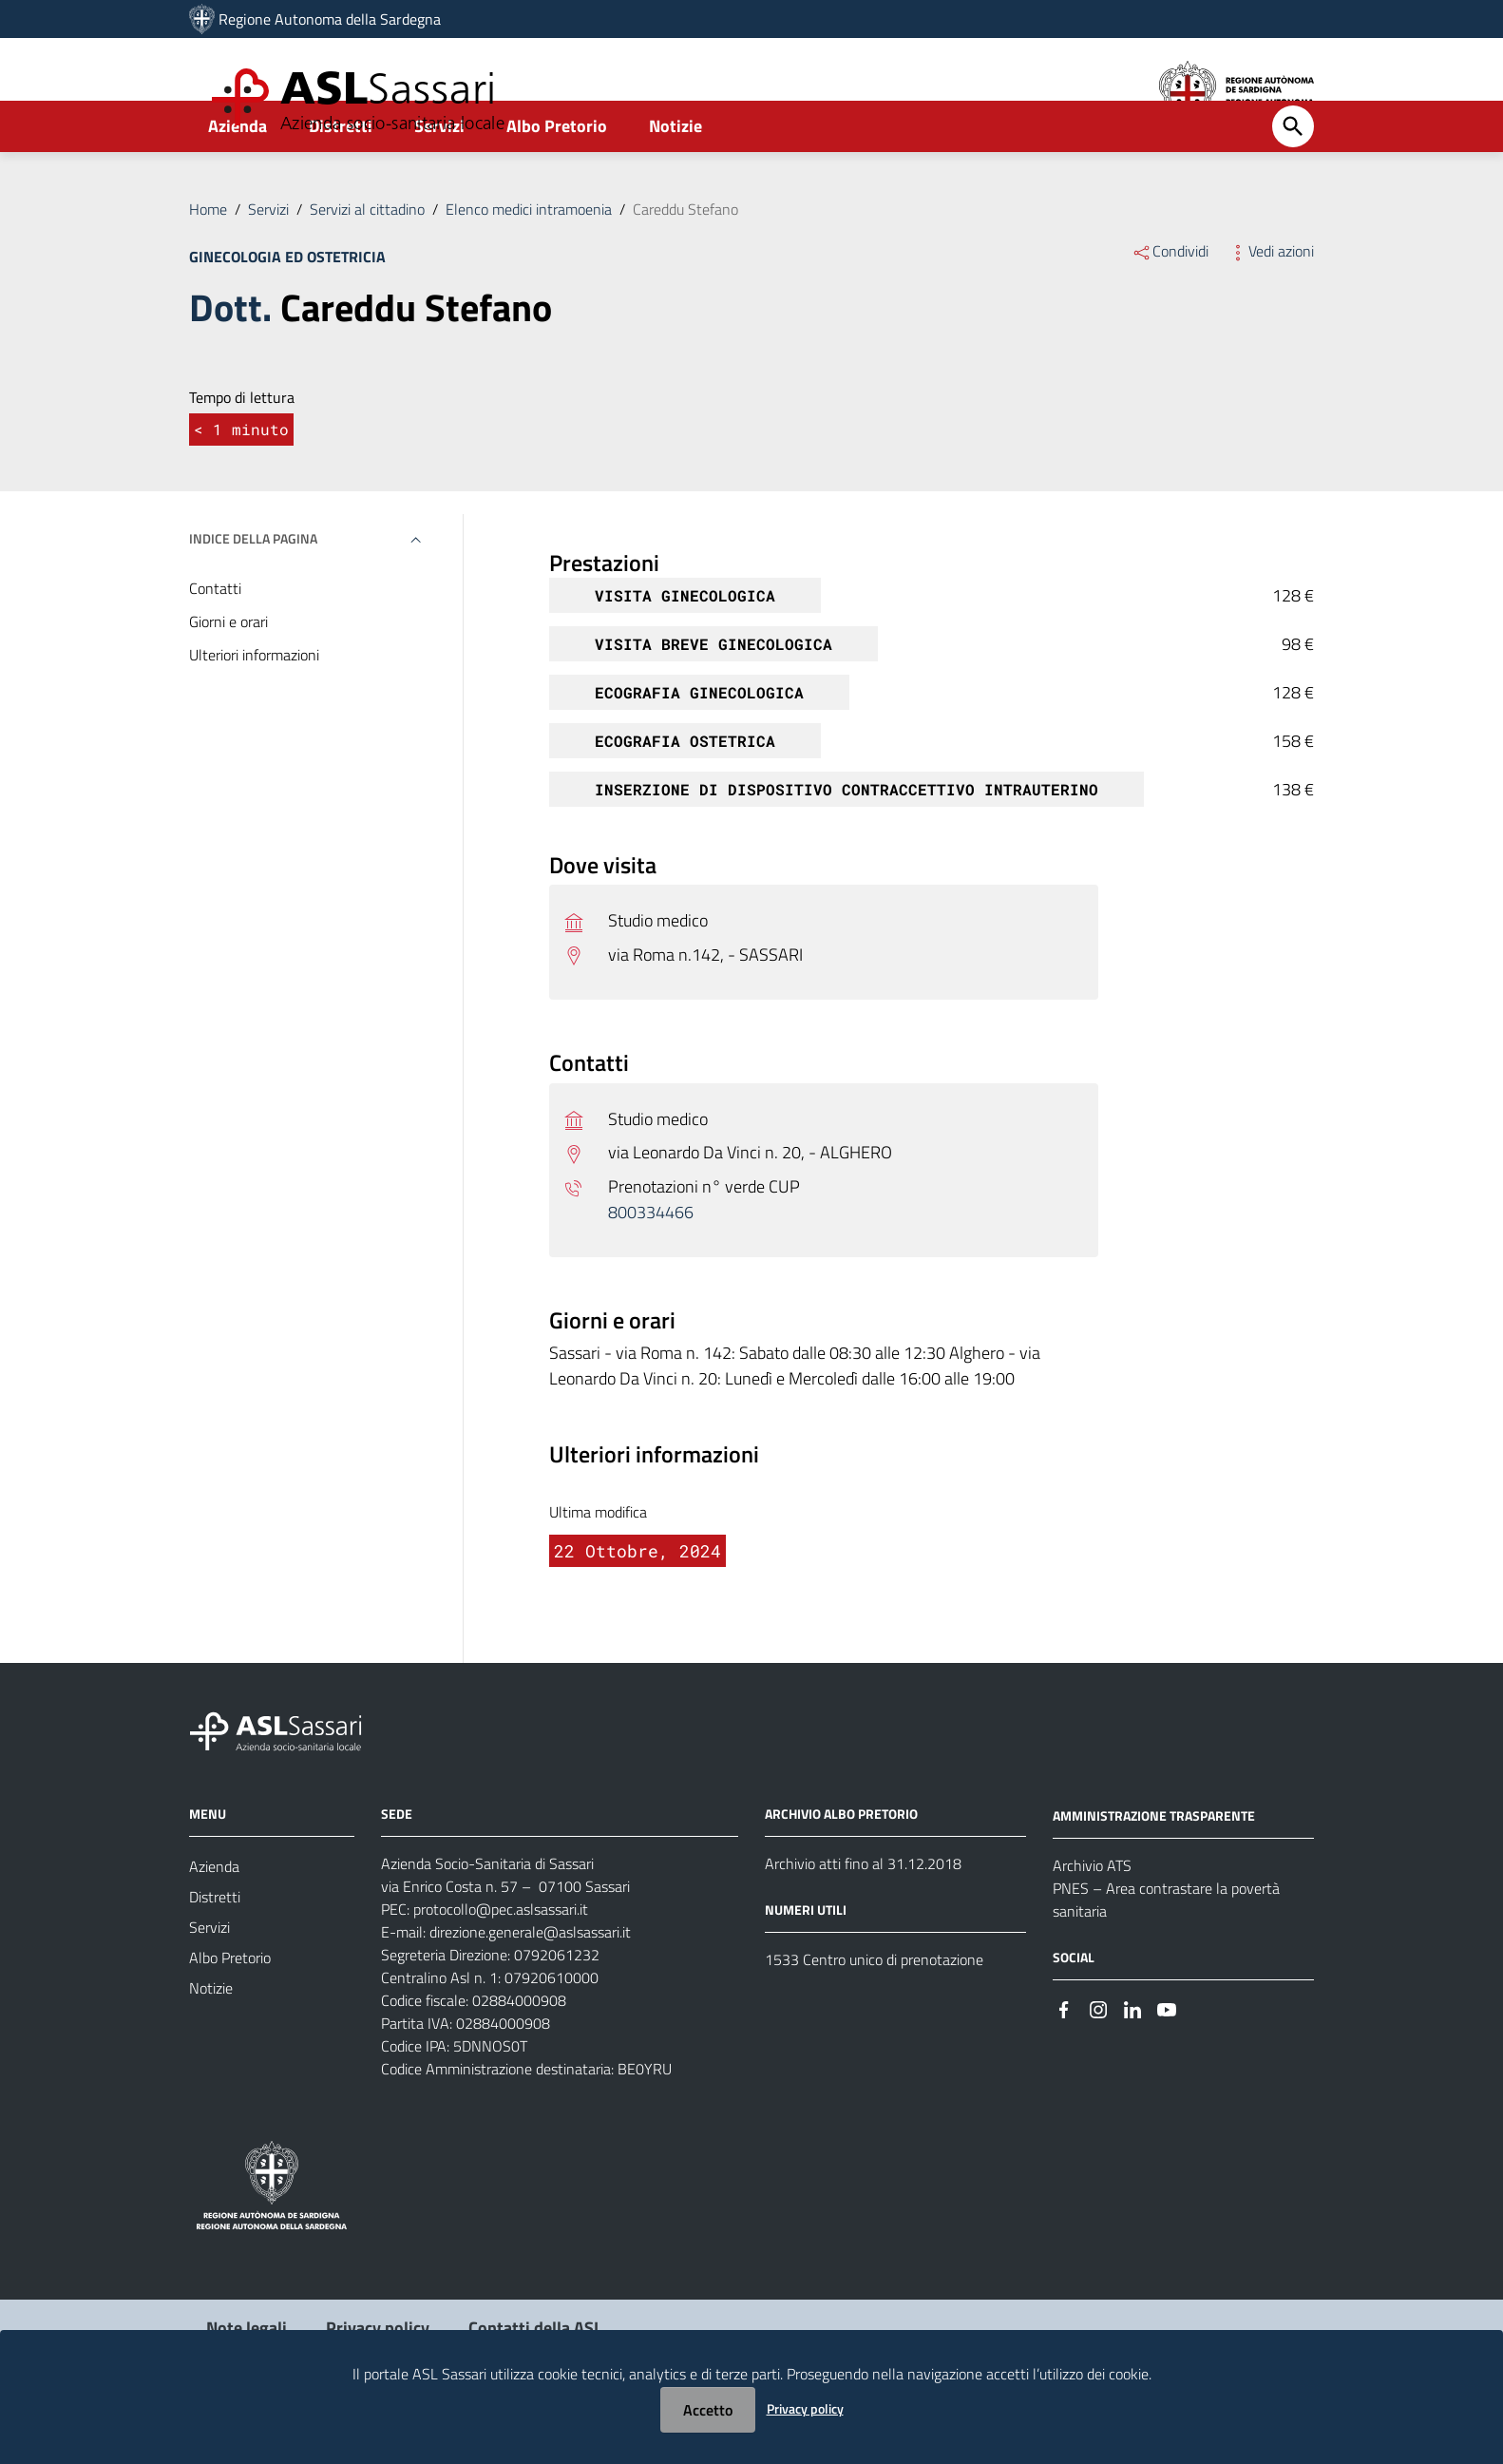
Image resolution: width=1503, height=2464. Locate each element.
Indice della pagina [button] (253, 590)
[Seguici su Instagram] (1098, 2059)
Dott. (230, 359)
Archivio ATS (1092, 1916)
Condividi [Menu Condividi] (1170, 302)
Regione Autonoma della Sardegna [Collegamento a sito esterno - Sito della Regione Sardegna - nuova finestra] (330, 19)
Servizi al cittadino (367, 260)
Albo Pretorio (556, 177)
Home (208, 260)
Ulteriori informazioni (254, 706)
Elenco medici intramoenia (529, 260)
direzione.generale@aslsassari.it (530, 1983)
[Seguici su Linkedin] (1132, 2059)
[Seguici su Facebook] (1064, 2059)
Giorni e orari (228, 672)
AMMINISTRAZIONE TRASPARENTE (1154, 1867)
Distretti (340, 177)
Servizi (439, 177)
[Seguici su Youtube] (1166, 2059)
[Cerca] (1293, 178)
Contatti (215, 639)
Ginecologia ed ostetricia (287, 307)
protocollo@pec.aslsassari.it (500, 1960)
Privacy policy (805, 2408)
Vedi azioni (1270, 302)
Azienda (237, 177)
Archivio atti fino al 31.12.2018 (863, 1914)
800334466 (651, 1263)
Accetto (707, 2409)
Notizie (675, 177)
